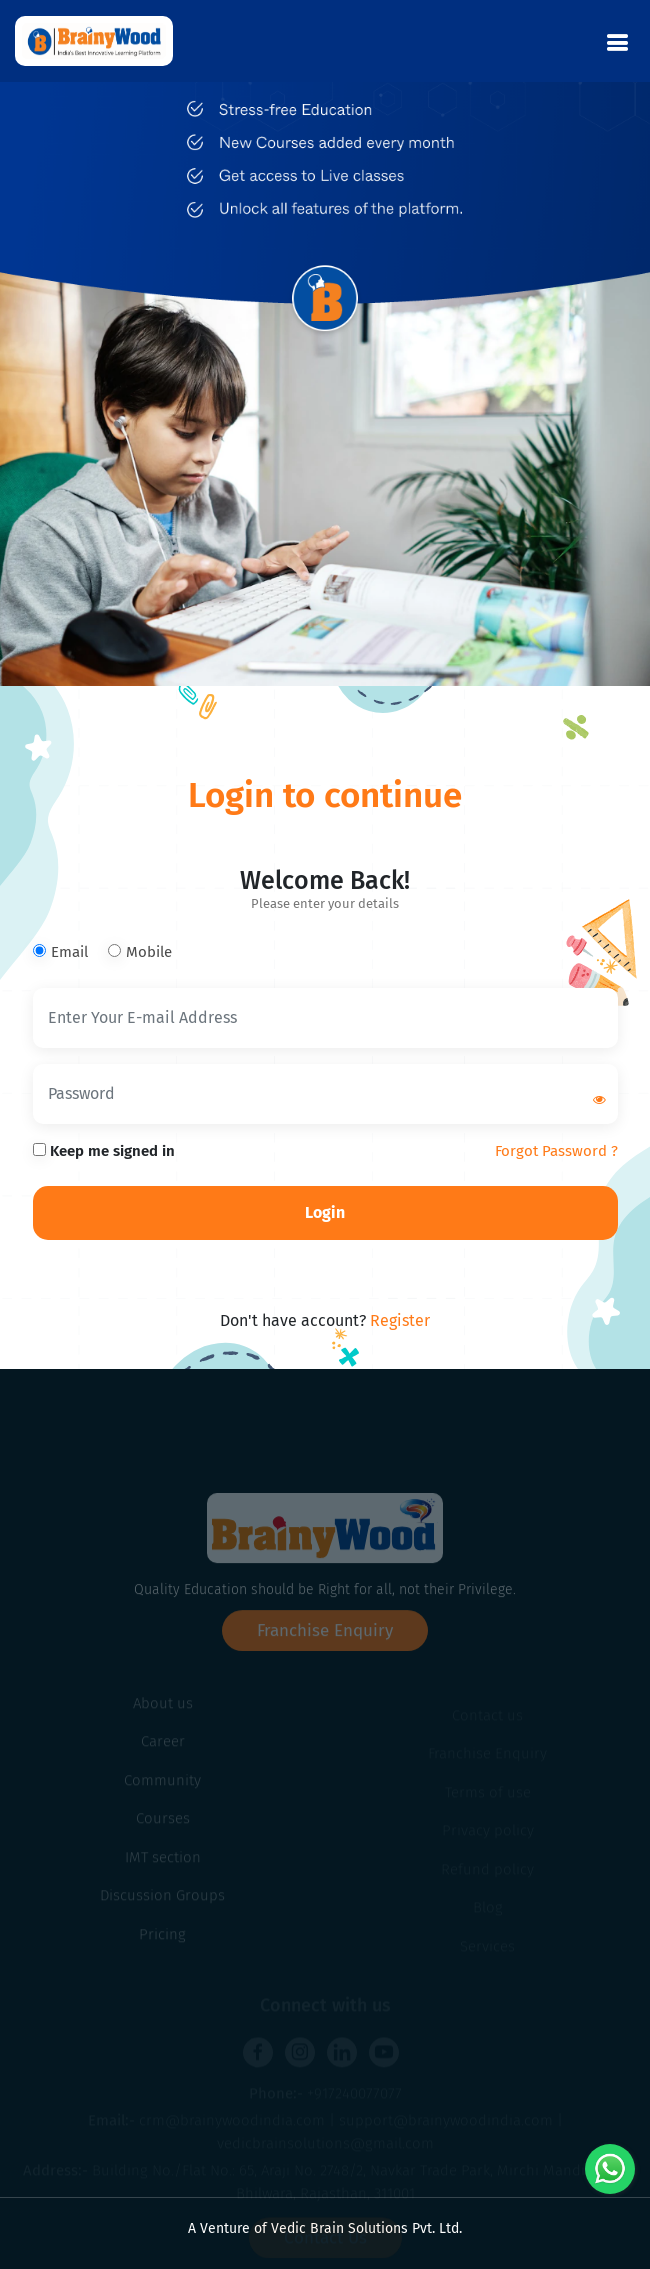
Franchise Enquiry (325, 1661)
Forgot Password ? (556, 1151)
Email (60, 952)
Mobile (140, 952)
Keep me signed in (104, 1151)
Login (325, 1212)
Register (400, 1320)
